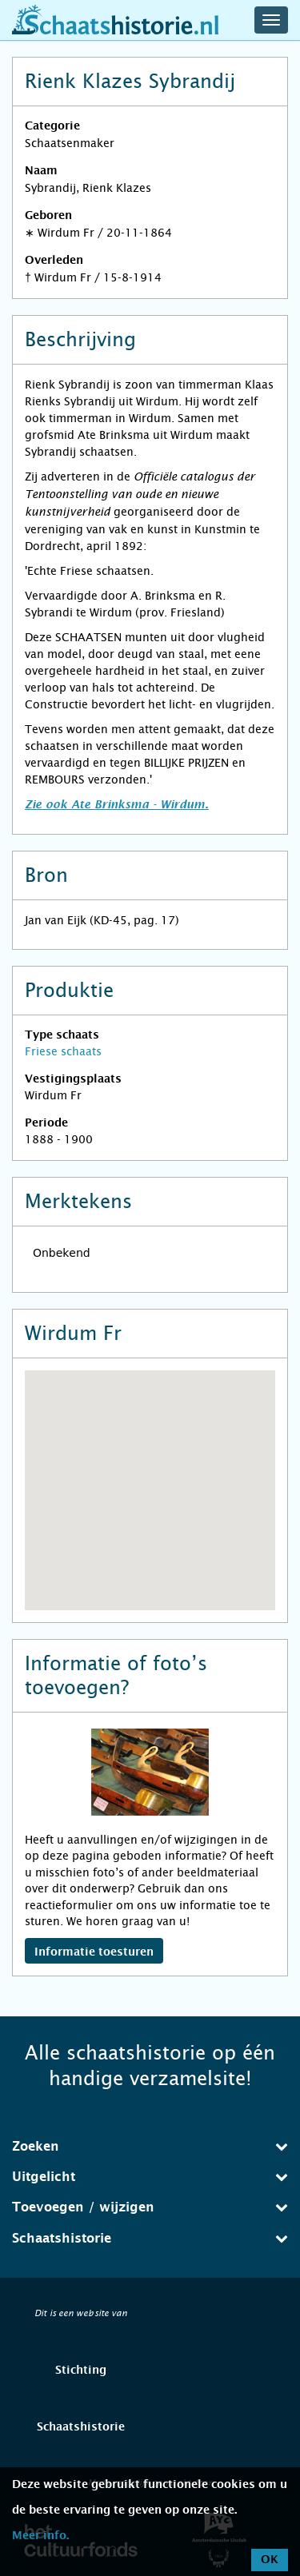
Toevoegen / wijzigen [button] (150, 2207)
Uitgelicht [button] (150, 2176)
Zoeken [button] (150, 2146)
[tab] (150, 2146)
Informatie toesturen (94, 1952)
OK (269, 2560)
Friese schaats (63, 1051)
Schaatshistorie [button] (150, 2238)
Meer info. (40, 2536)
